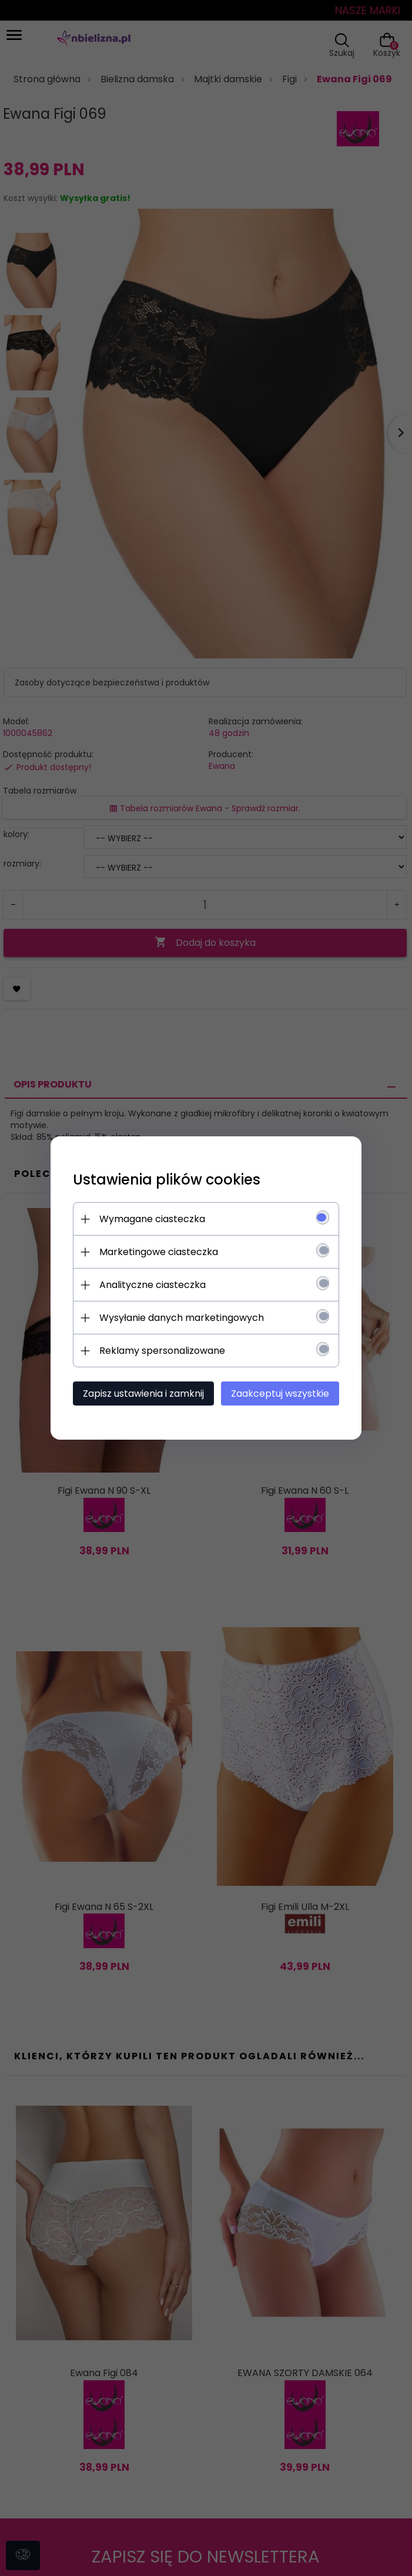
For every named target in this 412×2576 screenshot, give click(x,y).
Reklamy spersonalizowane (162, 1350)
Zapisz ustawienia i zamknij (143, 1393)
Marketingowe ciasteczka (158, 1252)
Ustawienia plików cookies (166, 1179)
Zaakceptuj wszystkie (280, 1393)
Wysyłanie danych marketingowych (181, 1317)
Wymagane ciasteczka (152, 1219)
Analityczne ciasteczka (152, 1285)
